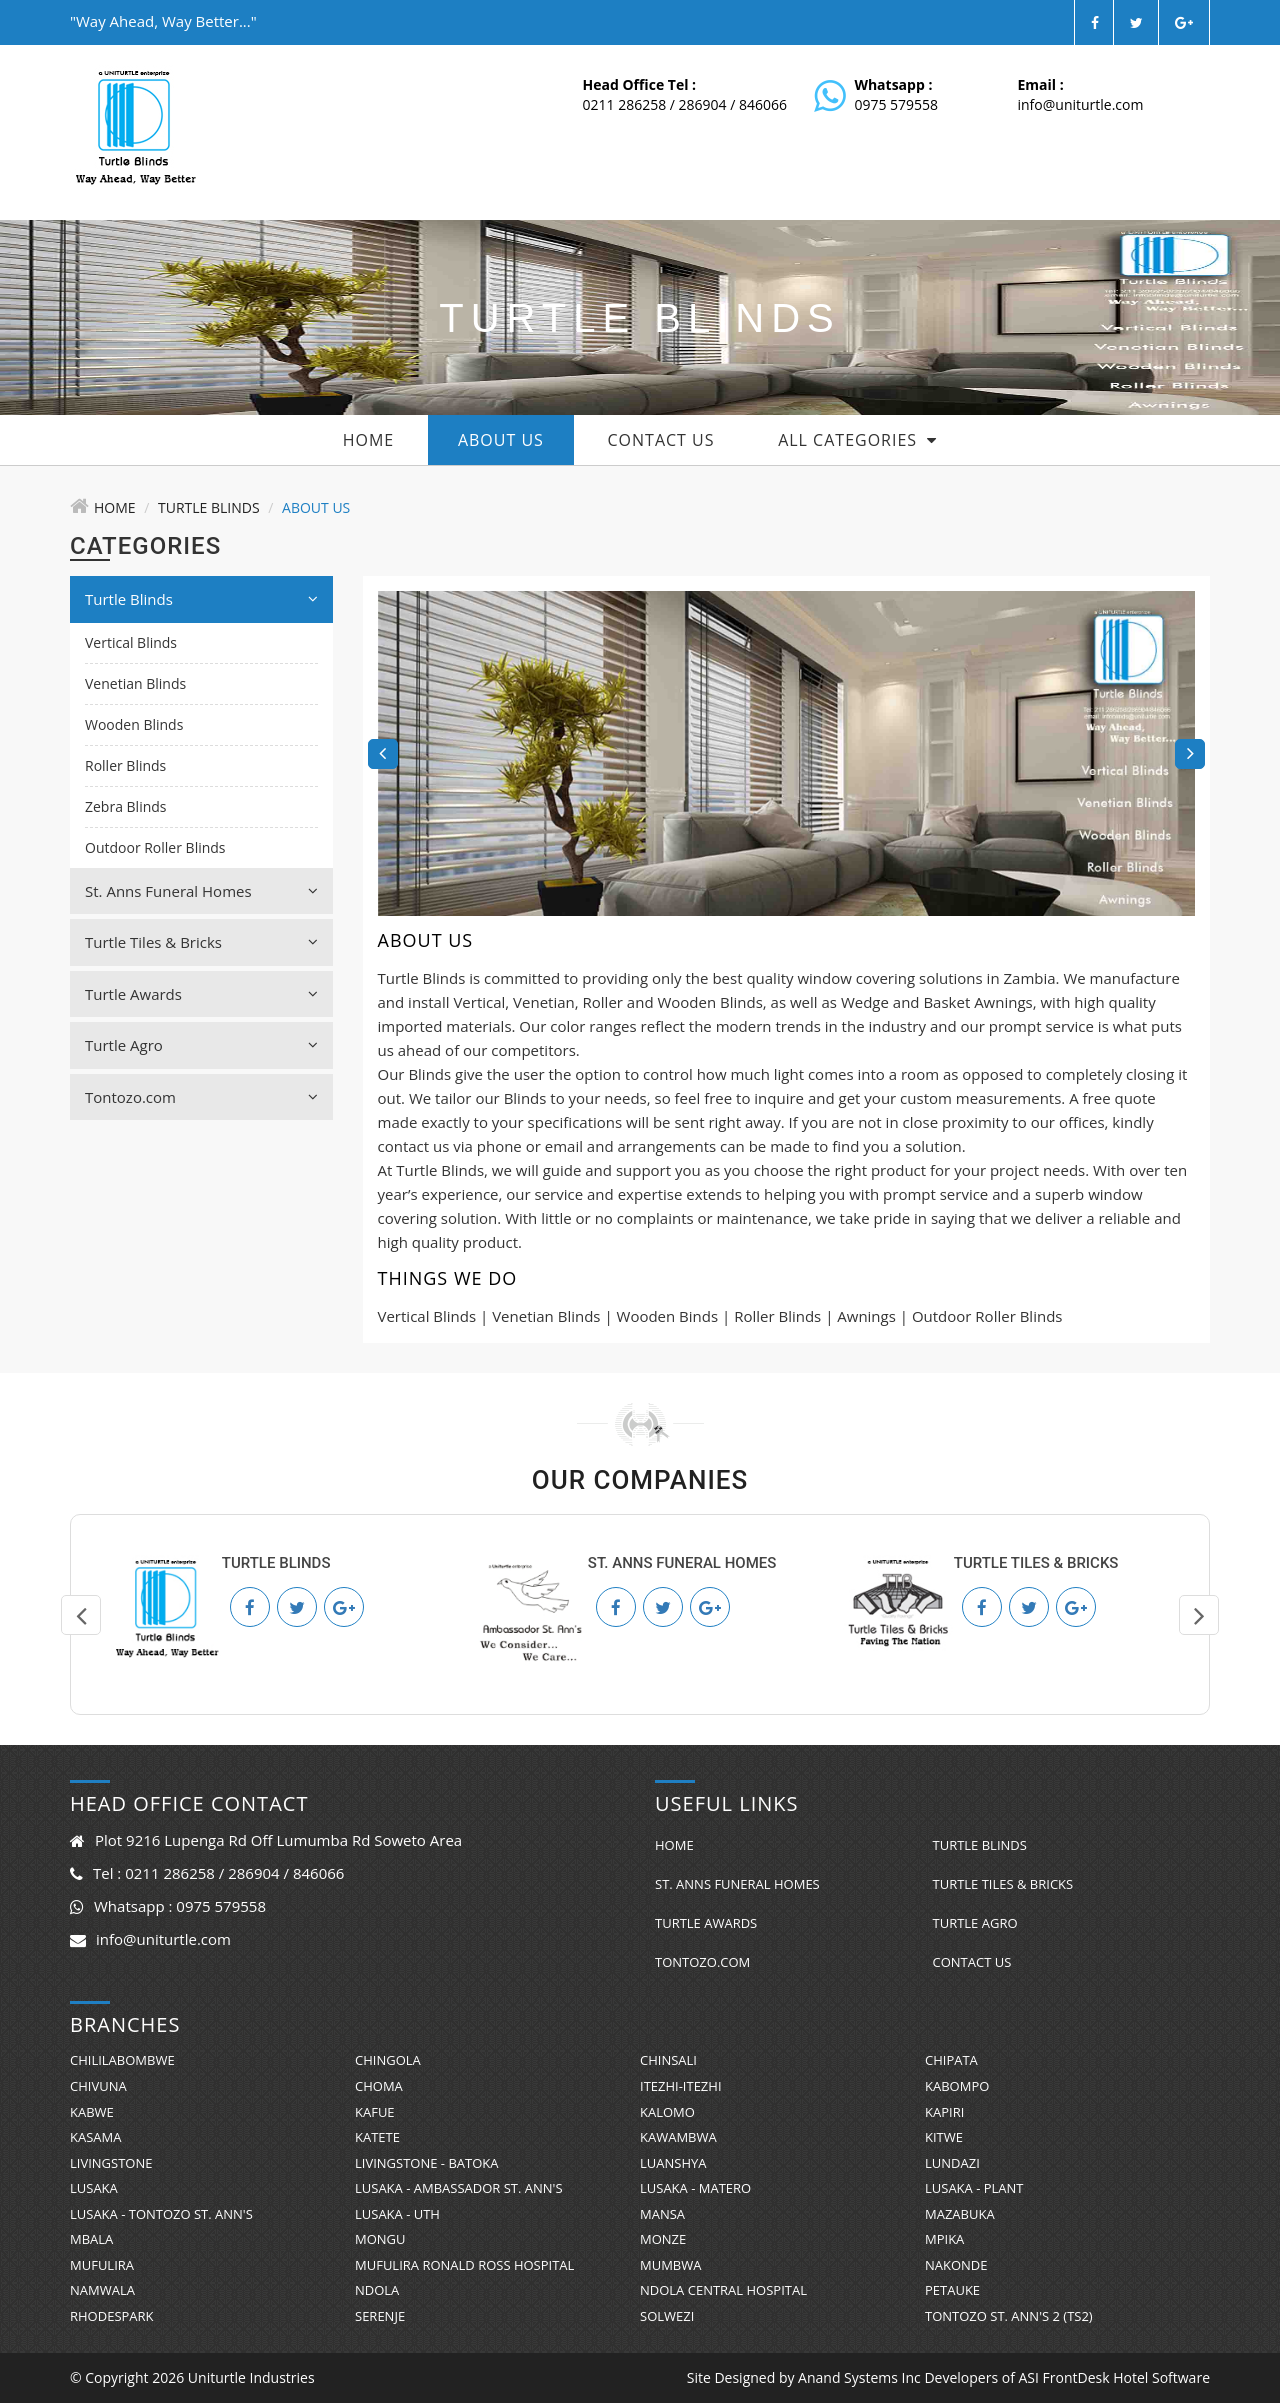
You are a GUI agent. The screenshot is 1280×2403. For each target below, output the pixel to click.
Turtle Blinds (209, 507)
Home (369, 440)
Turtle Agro (201, 1045)
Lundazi (952, 2163)
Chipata (951, 2060)
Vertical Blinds (131, 642)
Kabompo (957, 2086)
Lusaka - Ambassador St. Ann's (459, 2188)
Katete (377, 2137)
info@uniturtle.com (1081, 104)
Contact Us (661, 440)
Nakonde (956, 2265)
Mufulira (102, 2265)
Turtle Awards (201, 994)
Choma (379, 2086)
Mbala (91, 2239)
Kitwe (944, 2137)
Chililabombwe (122, 2060)
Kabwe (92, 2112)
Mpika (944, 2239)
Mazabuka (960, 2214)
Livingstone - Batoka (426, 2163)
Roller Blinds (125, 765)
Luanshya (673, 2163)
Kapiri (944, 2112)
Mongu (380, 2239)
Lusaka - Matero (695, 2188)
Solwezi (667, 2316)
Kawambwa (678, 2137)
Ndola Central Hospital (723, 2290)
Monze (663, 2239)
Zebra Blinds (126, 806)
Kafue (375, 2112)
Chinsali (668, 2060)
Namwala (102, 2290)
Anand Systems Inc (859, 2377)
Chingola (388, 2060)
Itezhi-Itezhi (681, 2086)
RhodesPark (112, 2316)
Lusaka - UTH (397, 2214)
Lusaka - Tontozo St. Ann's (161, 2214)
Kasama (95, 2137)
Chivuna (98, 2086)
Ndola (377, 2290)
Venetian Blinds (135, 683)
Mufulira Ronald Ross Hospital (464, 2265)
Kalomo (667, 2112)
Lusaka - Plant (974, 2188)
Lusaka (94, 2188)
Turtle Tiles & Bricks (201, 942)
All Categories (857, 440)
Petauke (952, 2290)
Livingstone (111, 2163)
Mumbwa (670, 2265)
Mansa (662, 2214)
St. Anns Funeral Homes (201, 891)
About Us (501, 440)
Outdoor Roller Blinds (155, 847)
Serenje (380, 2316)
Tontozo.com (201, 1097)
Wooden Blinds (134, 724)
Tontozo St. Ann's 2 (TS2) (1009, 2316)
